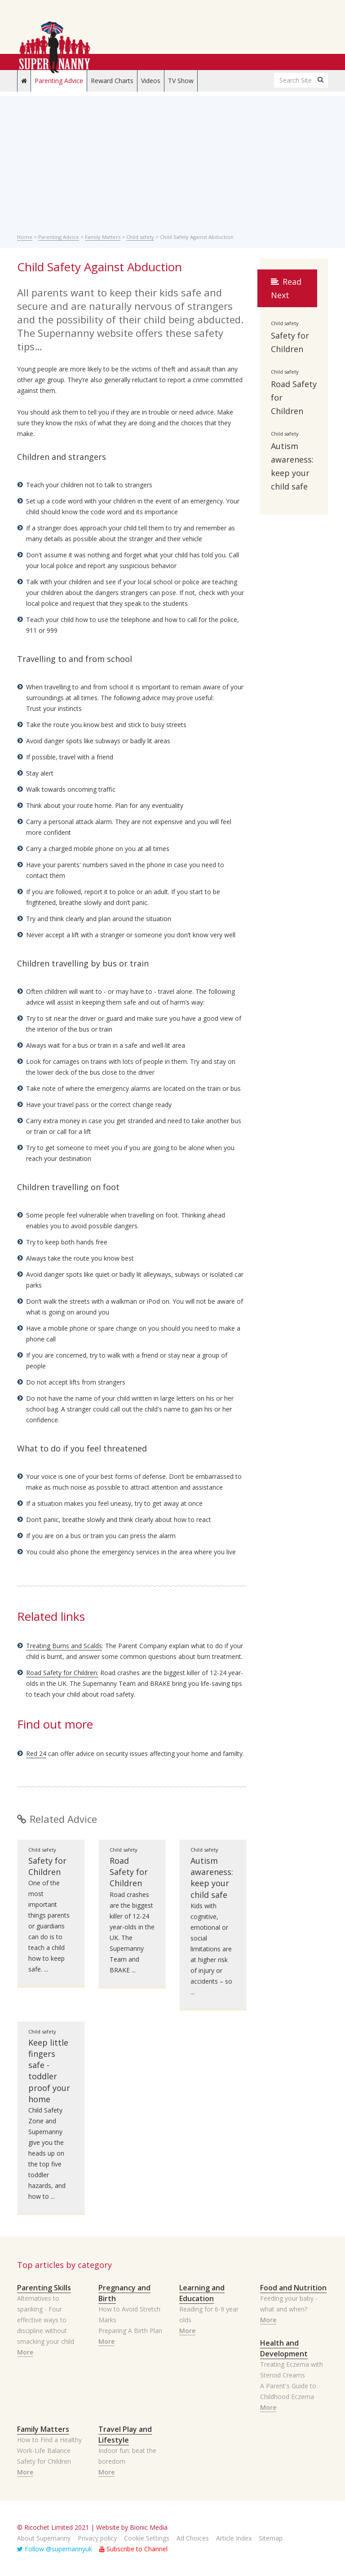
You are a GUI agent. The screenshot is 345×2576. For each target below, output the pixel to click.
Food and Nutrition (293, 2288)
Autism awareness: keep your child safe (211, 1877)
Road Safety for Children (129, 1871)
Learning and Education (202, 2293)
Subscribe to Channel (133, 2549)
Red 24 (36, 1753)
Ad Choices (193, 2538)
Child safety (140, 237)
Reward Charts (112, 80)
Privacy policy (97, 2538)
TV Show (181, 80)
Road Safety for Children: (62, 1672)
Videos (150, 80)
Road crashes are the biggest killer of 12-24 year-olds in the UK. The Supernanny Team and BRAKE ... (132, 1932)
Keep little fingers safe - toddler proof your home (49, 2070)
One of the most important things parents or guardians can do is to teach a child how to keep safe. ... (49, 1926)
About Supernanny (44, 2538)
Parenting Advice (59, 80)
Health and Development (284, 2348)
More (25, 2352)
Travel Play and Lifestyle (125, 2434)
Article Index (234, 2538)
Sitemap (271, 2538)
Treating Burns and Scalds (64, 1645)
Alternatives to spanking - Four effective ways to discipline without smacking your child (45, 2320)
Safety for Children (47, 1866)
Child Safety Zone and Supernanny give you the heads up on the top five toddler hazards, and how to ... (47, 2153)
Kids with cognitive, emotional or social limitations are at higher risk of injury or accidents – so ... (211, 1948)
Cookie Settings (146, 2538)
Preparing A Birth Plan (130, 2330)
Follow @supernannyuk (54, 2549)
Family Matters (102, 237)
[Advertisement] (173, 159)
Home (24, 237)
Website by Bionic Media (132, 2527)
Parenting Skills (44, 2288)
